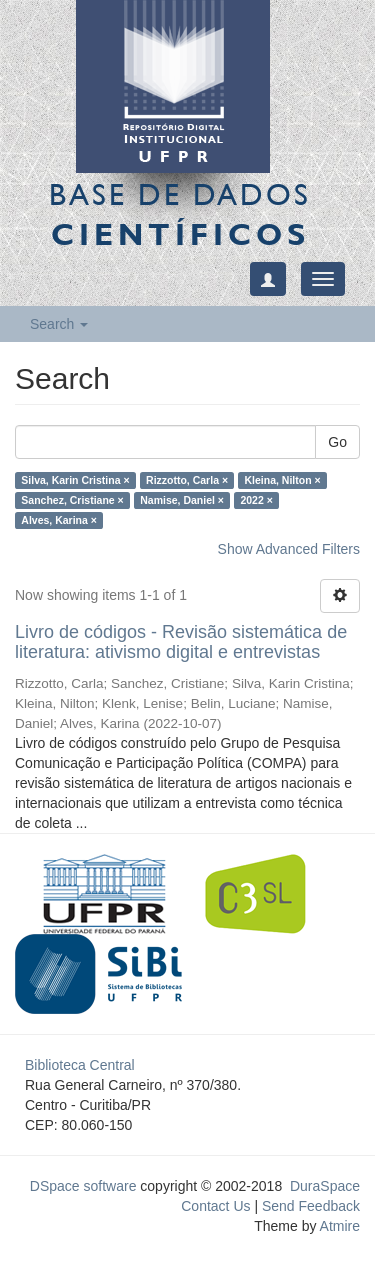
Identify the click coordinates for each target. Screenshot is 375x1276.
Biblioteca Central (80, 1065)
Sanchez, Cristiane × (72, 500)
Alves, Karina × (59, 520)
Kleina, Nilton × (283, 480)
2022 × (256, 500)
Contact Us (215, 1206)
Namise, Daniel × (182, 500)
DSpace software (83, 1186)
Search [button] (59, 324)
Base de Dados (180, 214)
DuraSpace (325, 1186)
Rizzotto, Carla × (187, 480)
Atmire (338, 1226)
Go (337, 442)
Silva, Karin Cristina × (75, 480)
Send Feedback (311, 1206)
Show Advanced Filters (289, 549)
